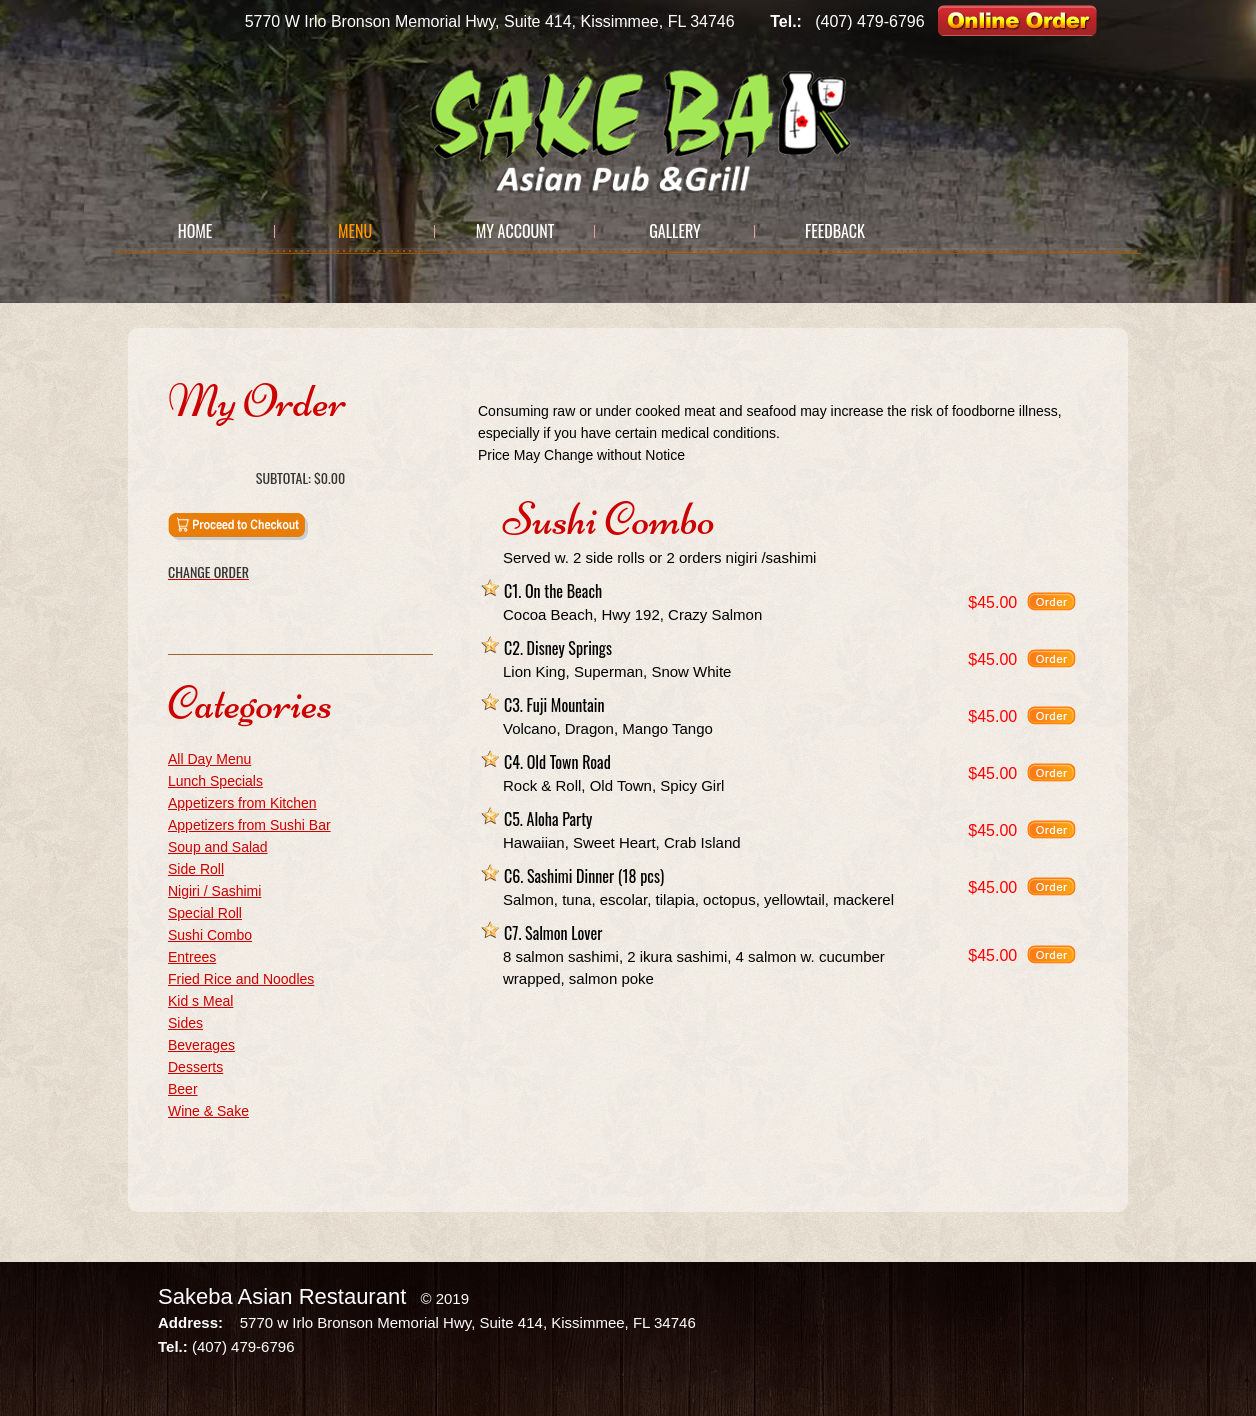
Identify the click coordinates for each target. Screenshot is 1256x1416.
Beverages (201, 1045)
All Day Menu (209, 759)
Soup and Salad (218, 847)
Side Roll (196, 869)
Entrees (192, 957)
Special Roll (205, 913)
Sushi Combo (210, 935)
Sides (185, 1023)
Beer (183, 1089)
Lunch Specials (215, 781)
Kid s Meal (200, 1001)
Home (195, 231)
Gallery (674, 231)
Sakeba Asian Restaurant (282, 1296)
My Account (515, 231)
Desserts (195, 1067)
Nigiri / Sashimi (214, 891)
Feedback (835, 231)
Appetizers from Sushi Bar (249, 825)
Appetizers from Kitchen (242, 803)
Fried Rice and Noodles (241, 979)
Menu (355, 231)
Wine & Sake (208, 1111)
